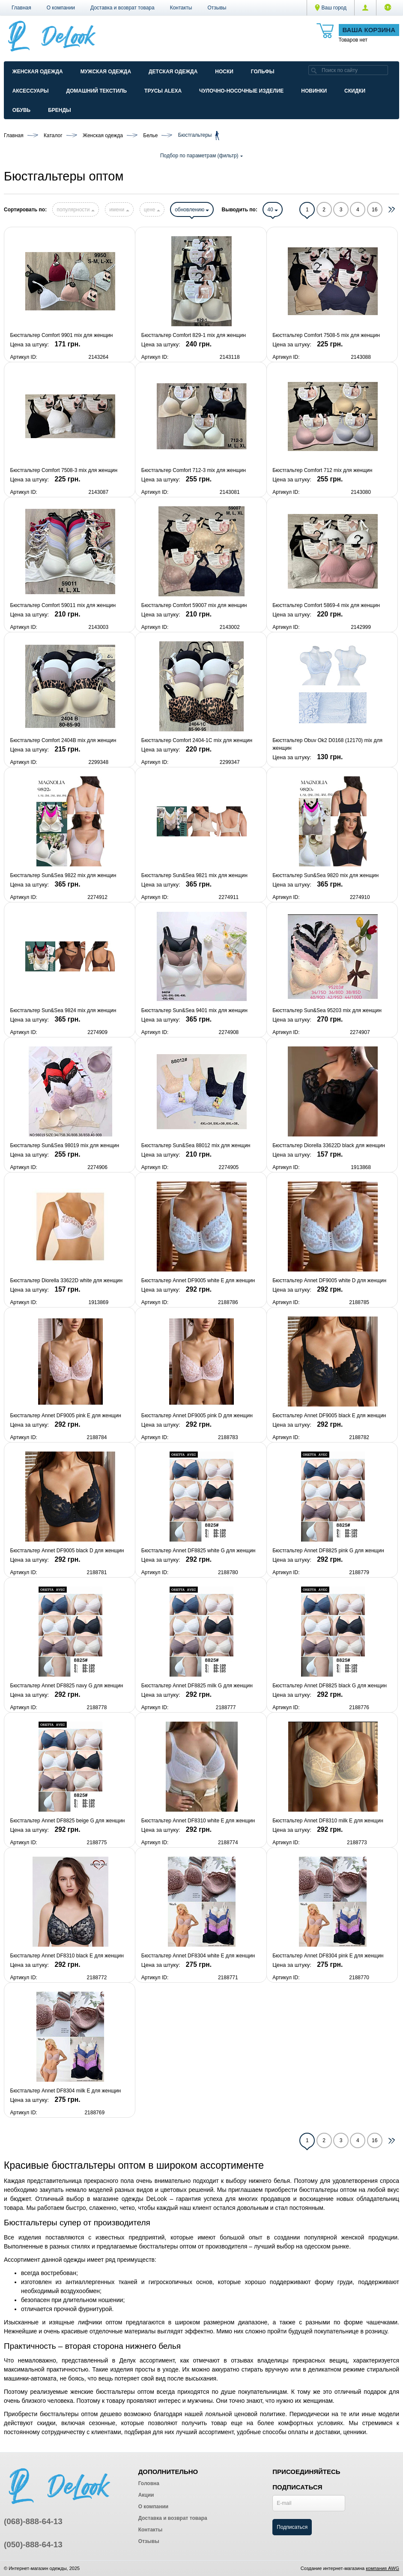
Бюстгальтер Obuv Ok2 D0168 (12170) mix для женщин (327, 744)
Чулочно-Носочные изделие (241, 91)
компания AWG (382, 2568)
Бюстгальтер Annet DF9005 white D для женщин (329, 1280)
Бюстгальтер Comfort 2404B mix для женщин (63, 740)
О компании (61, 8)
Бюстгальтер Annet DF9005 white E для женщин (198, 1280)
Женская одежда (37, 72)
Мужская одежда (106, 72)
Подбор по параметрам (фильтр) (201, 156)
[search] (313, 70)
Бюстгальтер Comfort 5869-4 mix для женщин (326, 605)
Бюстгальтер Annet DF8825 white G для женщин (198, 1551)
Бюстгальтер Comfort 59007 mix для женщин (194, 605)
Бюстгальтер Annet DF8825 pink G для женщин (328, 1551)
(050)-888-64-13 (33, 2544)
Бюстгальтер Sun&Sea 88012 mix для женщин (196, 1145)
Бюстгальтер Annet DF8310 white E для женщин (198, 1821)
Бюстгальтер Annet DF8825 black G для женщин (329, 1686)
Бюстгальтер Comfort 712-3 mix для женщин (193, 470)
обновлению (192, 210)
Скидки (354, 91)
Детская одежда (173, 72)
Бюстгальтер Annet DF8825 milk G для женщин (197, 1686)
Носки (224, 72)
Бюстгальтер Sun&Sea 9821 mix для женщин (194, 875)
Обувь (21, 110)
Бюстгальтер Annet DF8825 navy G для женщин (66, 1686)
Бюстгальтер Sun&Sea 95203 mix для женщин (327, 1010)
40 (272, 210)
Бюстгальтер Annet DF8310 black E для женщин (67, 1956)
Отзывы (217, 8)
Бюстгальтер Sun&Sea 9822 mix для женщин (63, 875)
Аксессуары (30, 91)
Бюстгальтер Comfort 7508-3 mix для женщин (64, 470)
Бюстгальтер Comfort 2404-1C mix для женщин (196, 740)
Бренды (59, 110)
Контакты (181, 8)
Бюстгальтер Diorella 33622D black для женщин (328, 1145)
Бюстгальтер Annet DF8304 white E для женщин (198, 1956)
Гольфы (263, 72)
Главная (21, 8)
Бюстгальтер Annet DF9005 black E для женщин (329, 1416)
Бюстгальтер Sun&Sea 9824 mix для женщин (63, 1010)
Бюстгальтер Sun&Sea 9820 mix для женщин (325, 875)
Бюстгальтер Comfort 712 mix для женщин (322, 470)
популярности (75, 210)
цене (152, 210)
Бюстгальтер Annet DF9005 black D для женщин (67, 1551)
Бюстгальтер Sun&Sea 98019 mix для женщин (64, 1145)
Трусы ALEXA (163, 91)
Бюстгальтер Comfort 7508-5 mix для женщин (326, 335)
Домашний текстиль (96, 91)
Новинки (314, 91)
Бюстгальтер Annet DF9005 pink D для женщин (197, 1416)
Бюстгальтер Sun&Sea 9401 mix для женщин (194, 1010)
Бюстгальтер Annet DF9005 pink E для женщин (65, 1416)
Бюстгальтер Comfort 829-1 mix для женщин (193, 335)
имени (119, 210)
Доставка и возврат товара (122, 8)
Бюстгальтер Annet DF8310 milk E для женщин (327, 1821)
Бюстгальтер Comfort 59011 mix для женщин (63, 605)
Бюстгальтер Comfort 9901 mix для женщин (61, 335)
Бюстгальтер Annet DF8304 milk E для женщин (65, 2091)
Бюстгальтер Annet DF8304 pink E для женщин (327, 1956)
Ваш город (330, 7)
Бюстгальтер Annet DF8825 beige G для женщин (67, 1821)
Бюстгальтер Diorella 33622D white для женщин (66, 1280)
